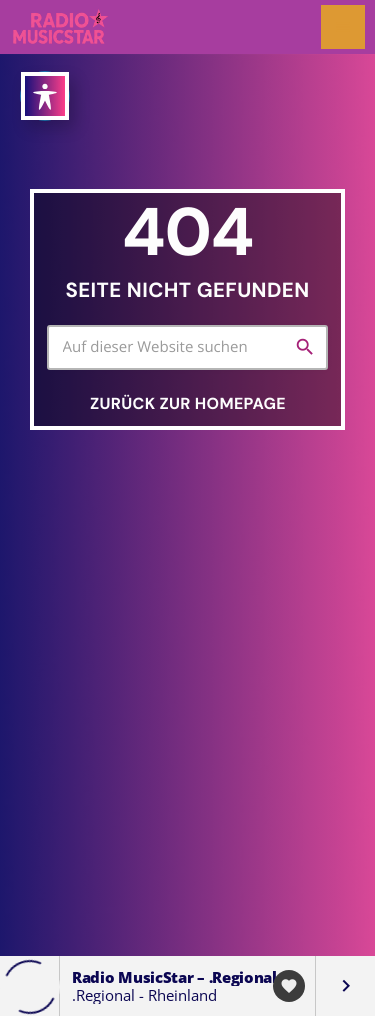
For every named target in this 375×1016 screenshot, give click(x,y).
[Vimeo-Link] (61, 27)
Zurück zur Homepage (188, 403)
